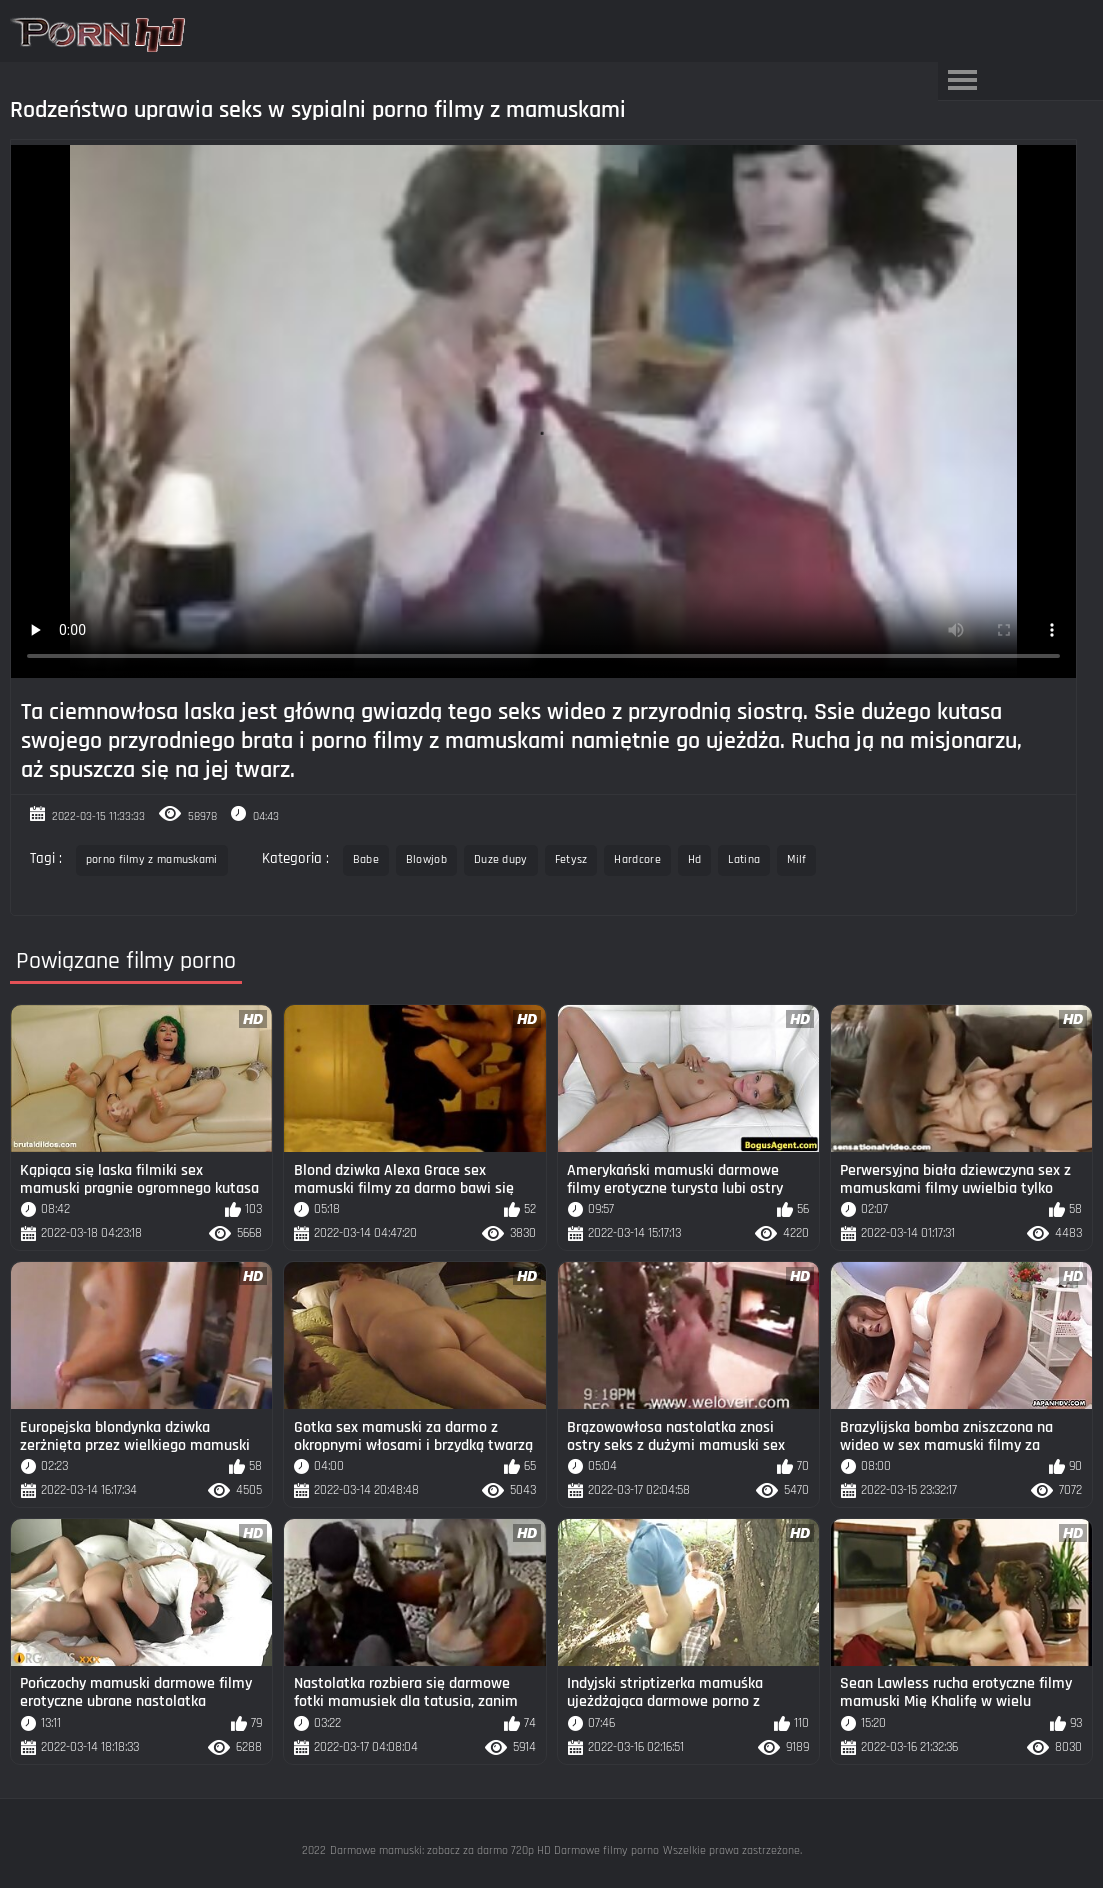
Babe (366, 859)
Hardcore (637, 859)
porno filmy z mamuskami (152, 859)
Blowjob (426, 859)
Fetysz (571, 859)
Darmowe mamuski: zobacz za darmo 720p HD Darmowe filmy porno (494, 1850)
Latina (744, 859)
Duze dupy (501, 859)
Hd (695, 859)
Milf (796, 859)
